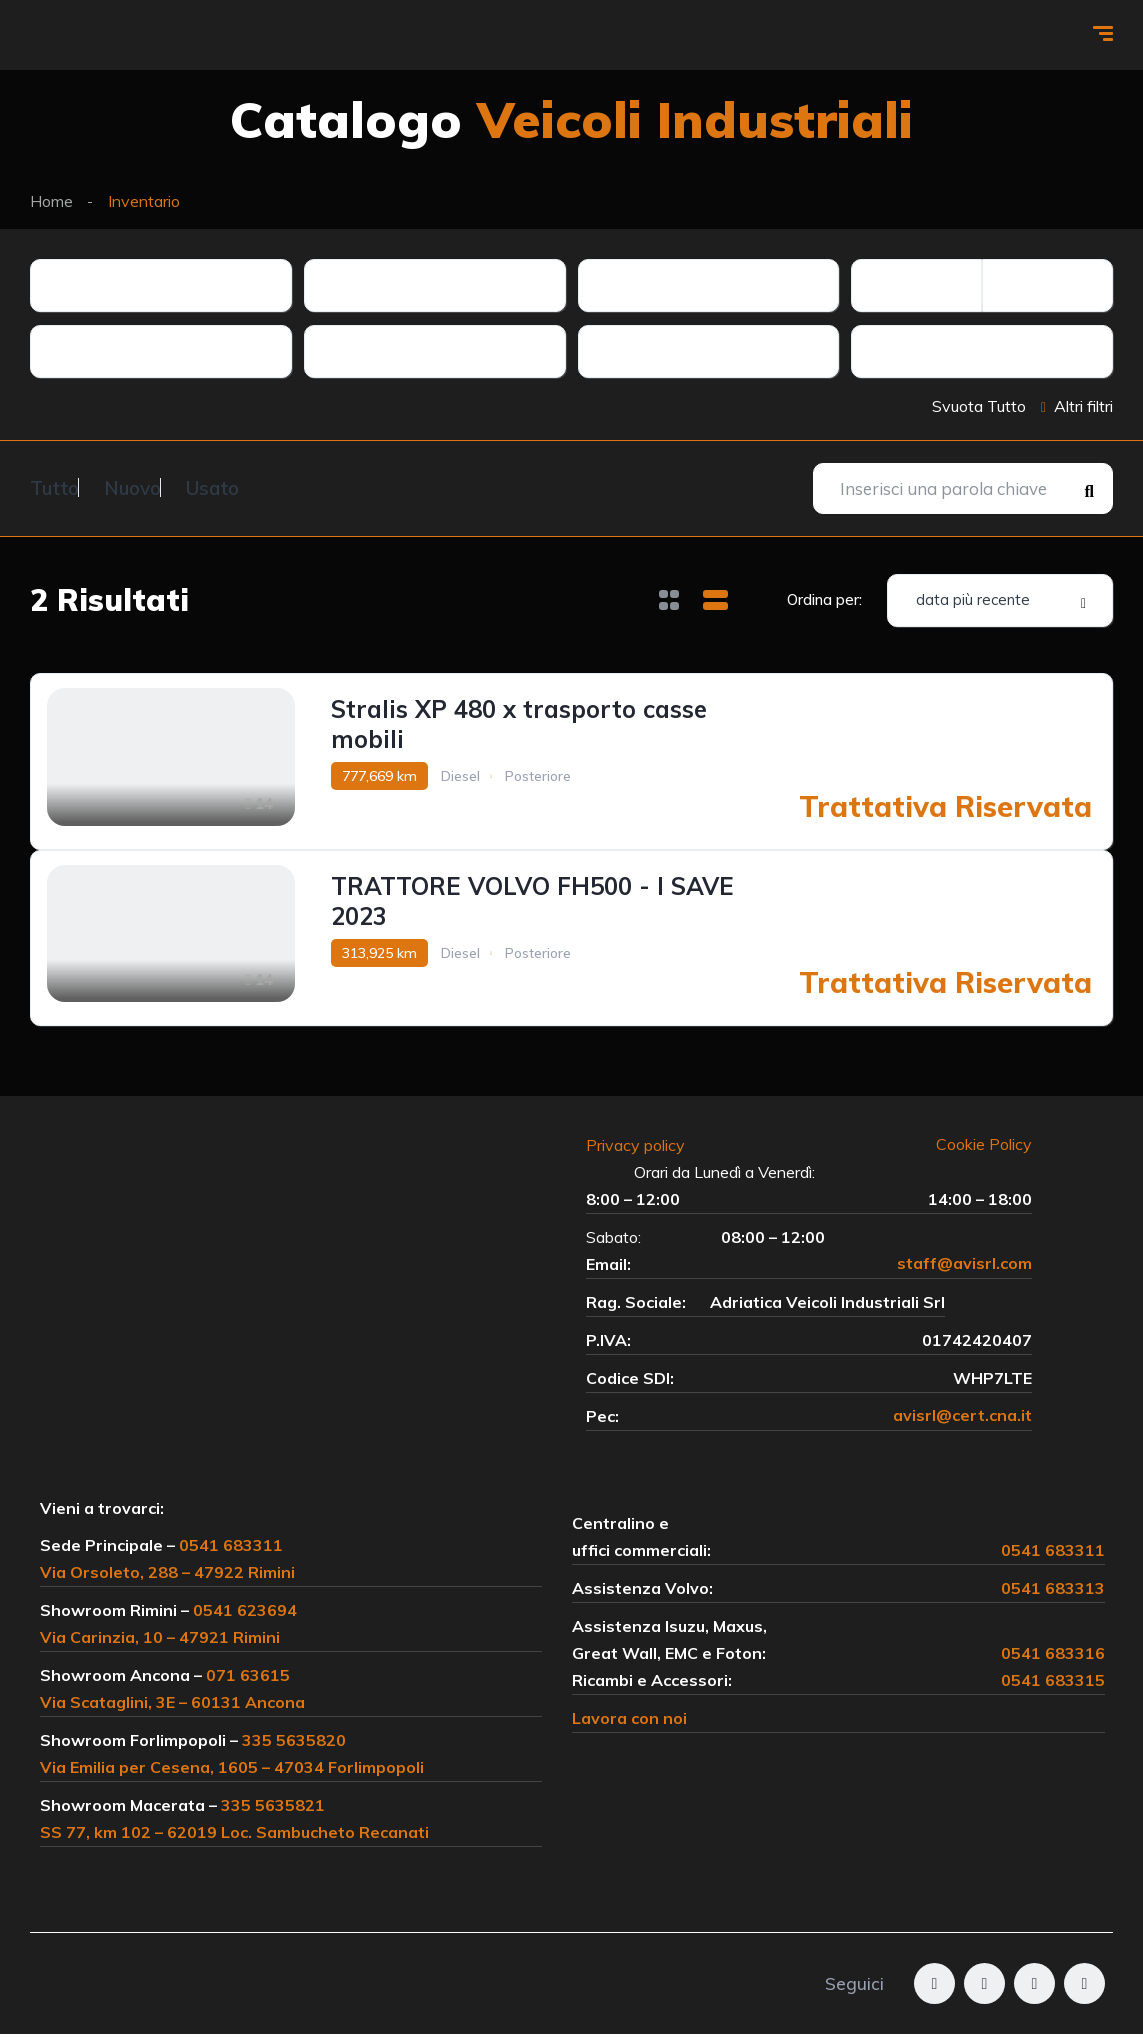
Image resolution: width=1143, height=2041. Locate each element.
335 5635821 (273, 1812)
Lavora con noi (629, 1725)
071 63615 (248, 1682)
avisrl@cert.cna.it (962, 1423)
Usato (262, 486)
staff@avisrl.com (964, 1271)
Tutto (54, 486)
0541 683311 (231, 1552)
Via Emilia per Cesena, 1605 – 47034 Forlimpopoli (232, 1774)
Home (51, 201)
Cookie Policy (984, 1152)
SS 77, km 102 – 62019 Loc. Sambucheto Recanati (234, 1839)
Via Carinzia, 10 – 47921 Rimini (160, 1644)
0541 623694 (245, 1617)
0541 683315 (1053, 1687)
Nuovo (157, 486)
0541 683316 (1053, 1660)
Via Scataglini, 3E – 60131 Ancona (172, 1709)
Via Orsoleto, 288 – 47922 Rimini (167, 1579)
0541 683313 (1053, 1595)
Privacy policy (645, 1152)
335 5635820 (294, 1747)
